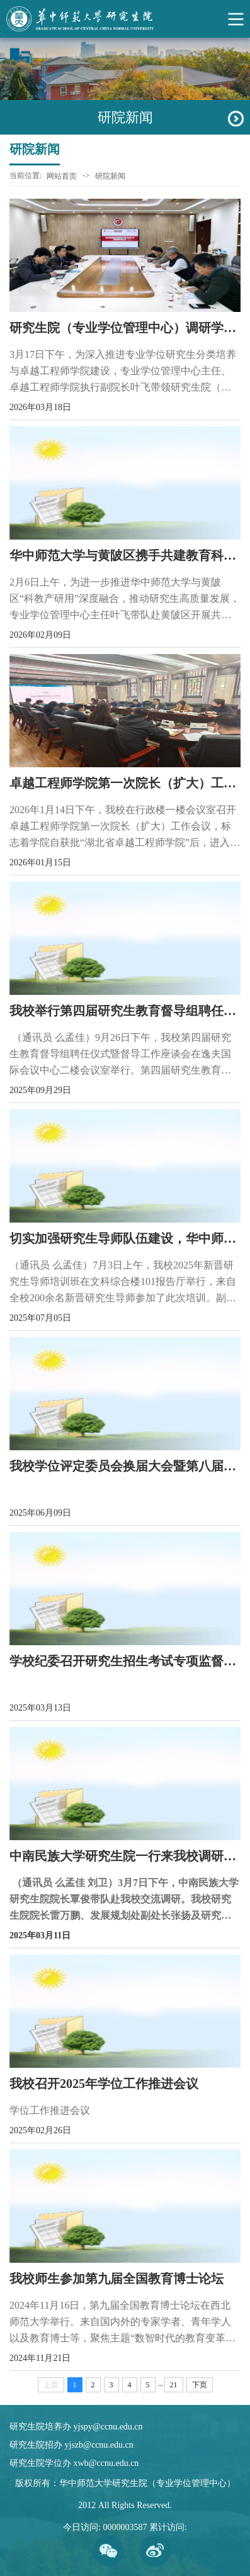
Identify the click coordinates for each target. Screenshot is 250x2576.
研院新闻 (110, 176)
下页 (199, 2384)
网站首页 (62, 176)
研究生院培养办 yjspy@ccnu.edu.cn (76, 2426)
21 (174, 2384)
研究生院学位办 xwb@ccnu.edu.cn (74, 2463)
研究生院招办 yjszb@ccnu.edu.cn (71, 2445)
